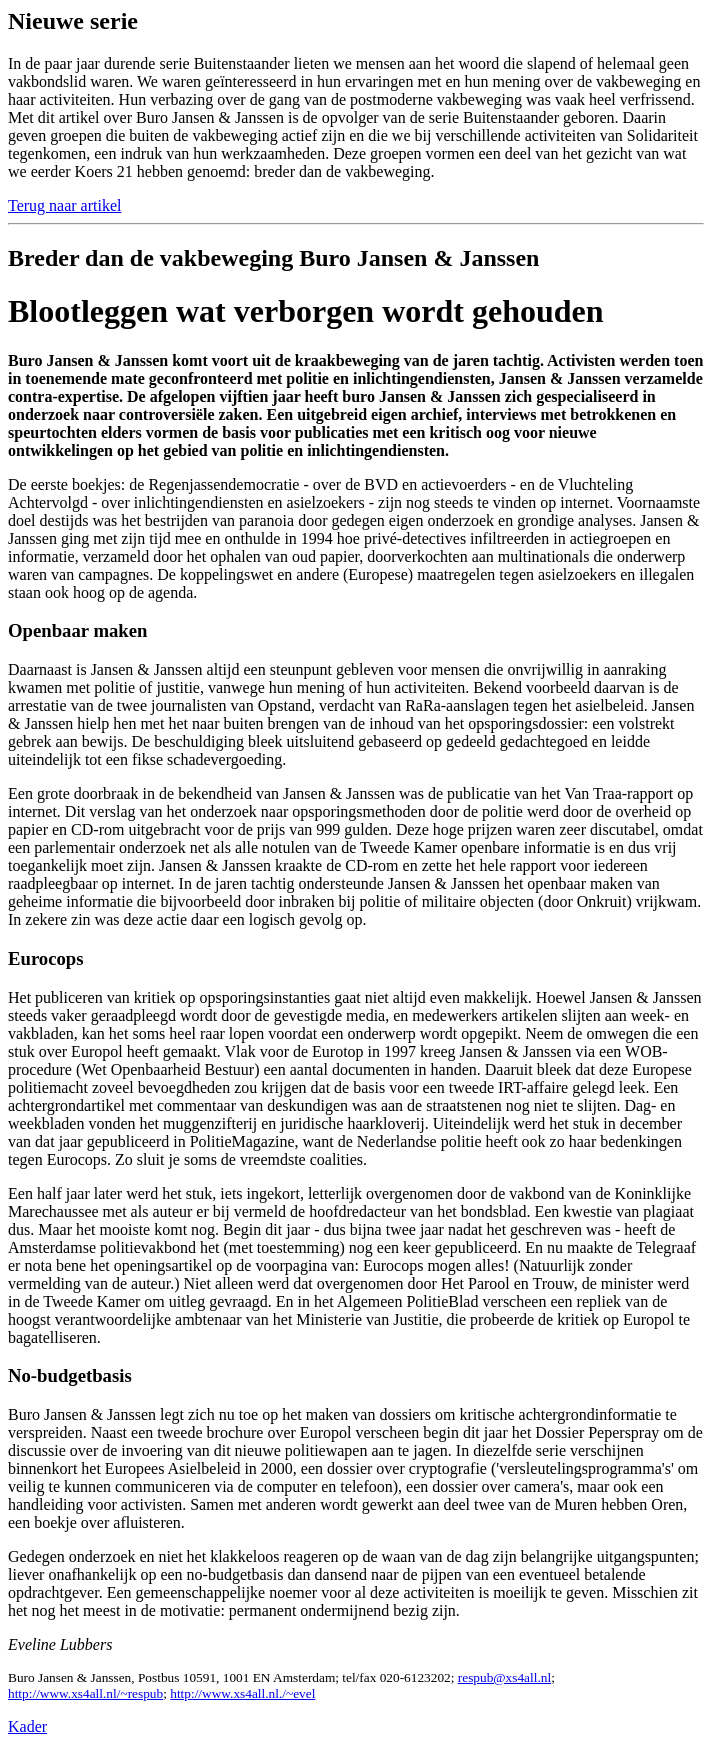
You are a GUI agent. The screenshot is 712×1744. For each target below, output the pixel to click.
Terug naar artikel (64, 205)
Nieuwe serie (73, 21)
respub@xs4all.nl (504, 1677)
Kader (27, 1726)
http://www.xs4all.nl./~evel (242, 1693)
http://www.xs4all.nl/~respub (85, 1693)
